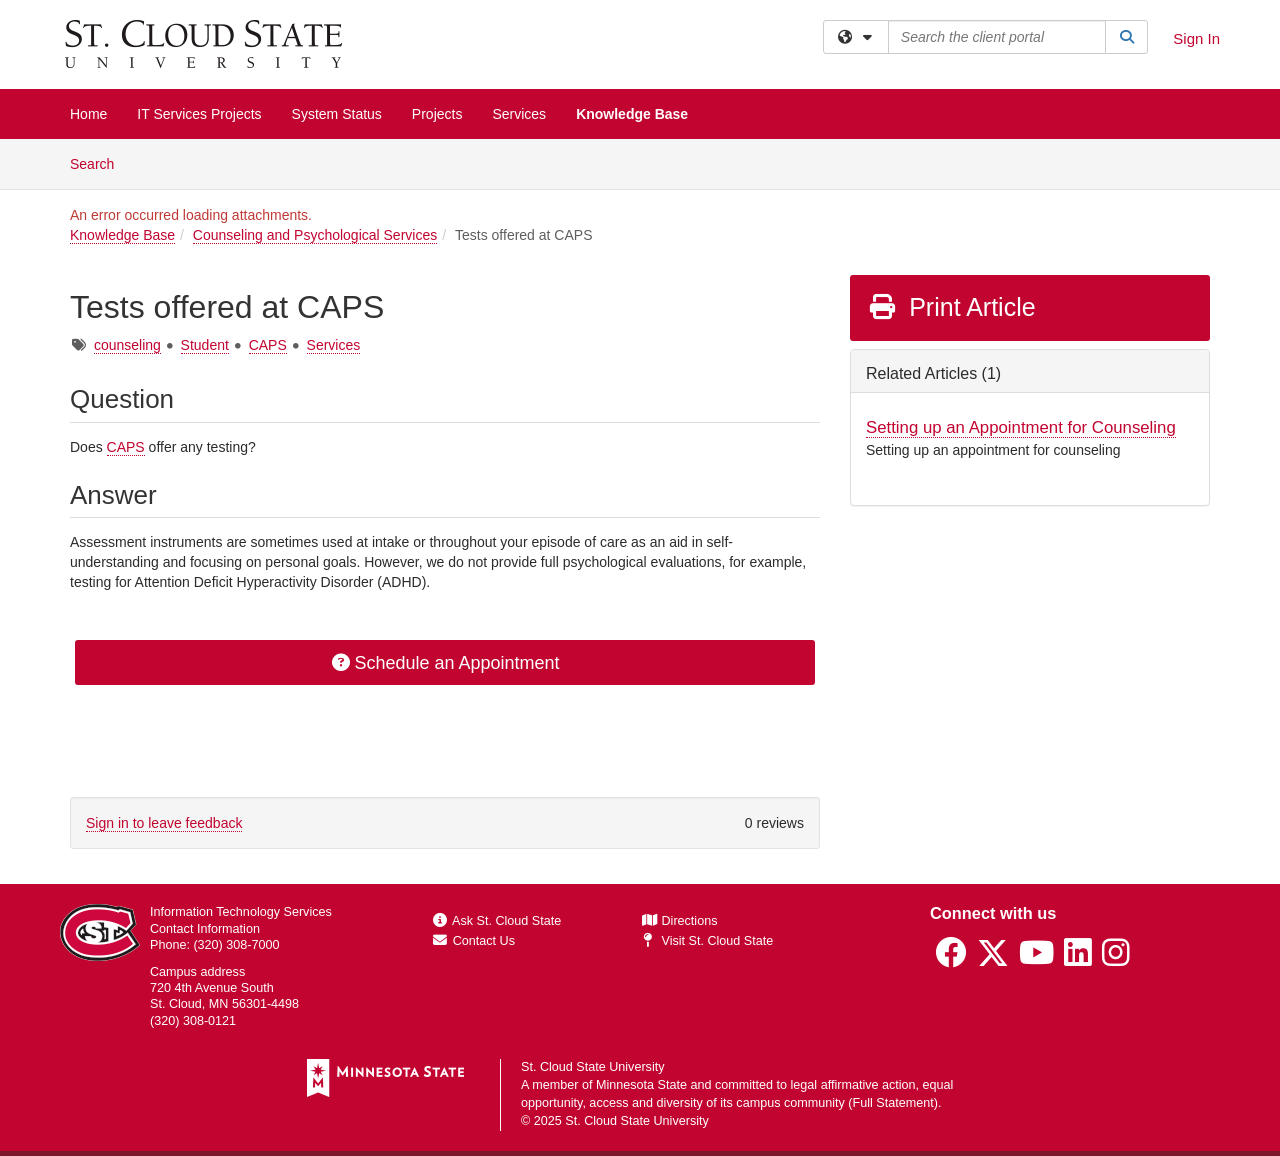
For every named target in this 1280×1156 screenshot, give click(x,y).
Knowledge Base (632, 114)
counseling (127, 345)
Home (88, 114)
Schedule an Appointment (444, 663)
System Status (337, 114)
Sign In (1196, 38)
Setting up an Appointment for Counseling (1021, 427)
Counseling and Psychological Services (315, 235)
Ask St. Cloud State (497, 921)
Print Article (951, 307)
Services (519, 114)
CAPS (268, 345)
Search (99, 162)
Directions (680, 921)
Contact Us (474, 941)
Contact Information (205, 929)
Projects (437, 114)
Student (205, 345)
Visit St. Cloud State (707, 941)
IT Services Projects (199, 114)
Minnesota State (641, 1085)
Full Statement (893, 1103)
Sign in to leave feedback (164, 823)
